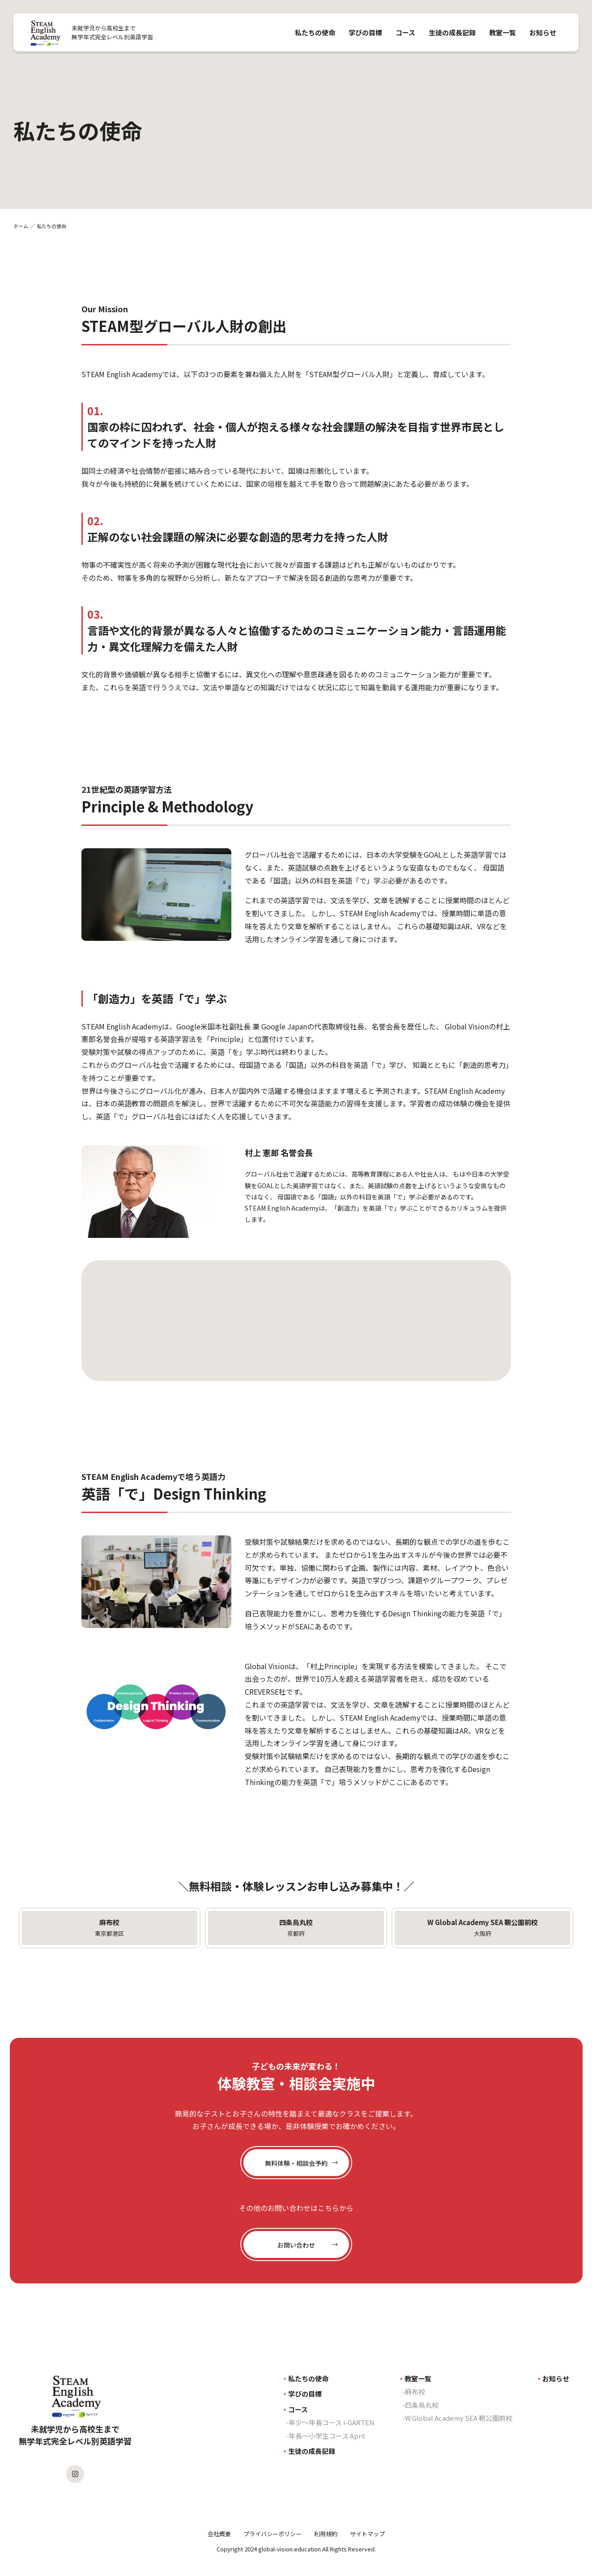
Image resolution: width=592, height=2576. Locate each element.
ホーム (20, 226)
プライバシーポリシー (272, 2533)
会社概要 (219, 2533)
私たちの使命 (315, 32)
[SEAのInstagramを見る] (75, 2474)
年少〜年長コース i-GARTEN (332, 2422)
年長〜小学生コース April (327, 2435)
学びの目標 (365, 32)
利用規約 (325, 2533)
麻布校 (415, 2391)
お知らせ (542, 32)
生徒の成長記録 (452, 32)
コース (405, 32)
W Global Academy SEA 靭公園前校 (458, 2418)
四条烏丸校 (422, 2405)
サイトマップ (367, 2533)
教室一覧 (502, 32)
